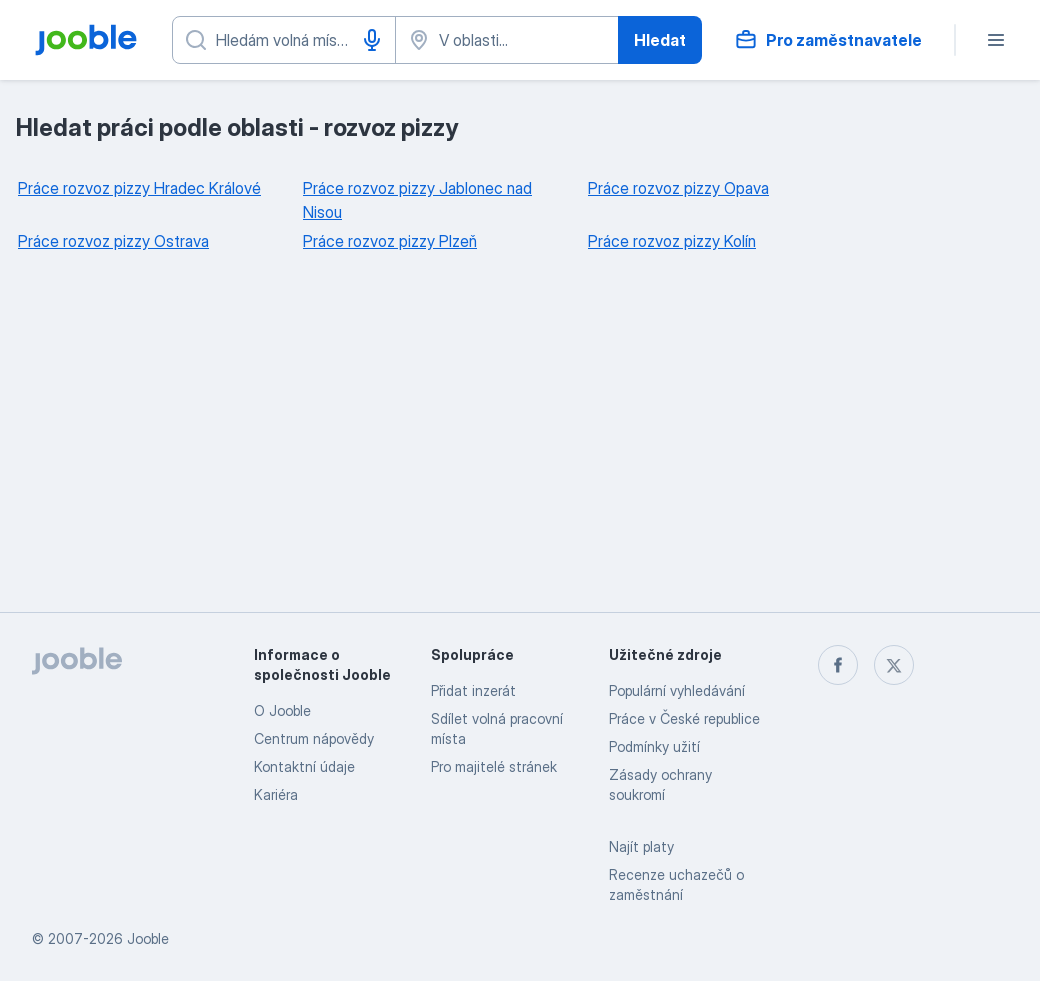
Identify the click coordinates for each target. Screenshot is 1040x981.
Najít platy (641, 846)
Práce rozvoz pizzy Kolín (672, 241)
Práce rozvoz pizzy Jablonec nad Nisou (417, 200)
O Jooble (282, 710)
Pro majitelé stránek (494, 766)
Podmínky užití (654, 746)
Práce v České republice (684, 718)
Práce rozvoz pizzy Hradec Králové (139, 188)
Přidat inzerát (473, 690)
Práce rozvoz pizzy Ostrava (113, 241)
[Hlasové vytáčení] (372, 40)
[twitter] (894, 665)
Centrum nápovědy (314, 738)
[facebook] (838, 665)
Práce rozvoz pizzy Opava (678, 188)
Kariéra (276, 794)
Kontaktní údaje (304, 766)
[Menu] (996, 40)
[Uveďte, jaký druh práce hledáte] (284, 40)
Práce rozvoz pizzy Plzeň (390, 241)
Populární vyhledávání (677, 690)
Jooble (148, 938)
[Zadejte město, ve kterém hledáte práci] (507, 40)
